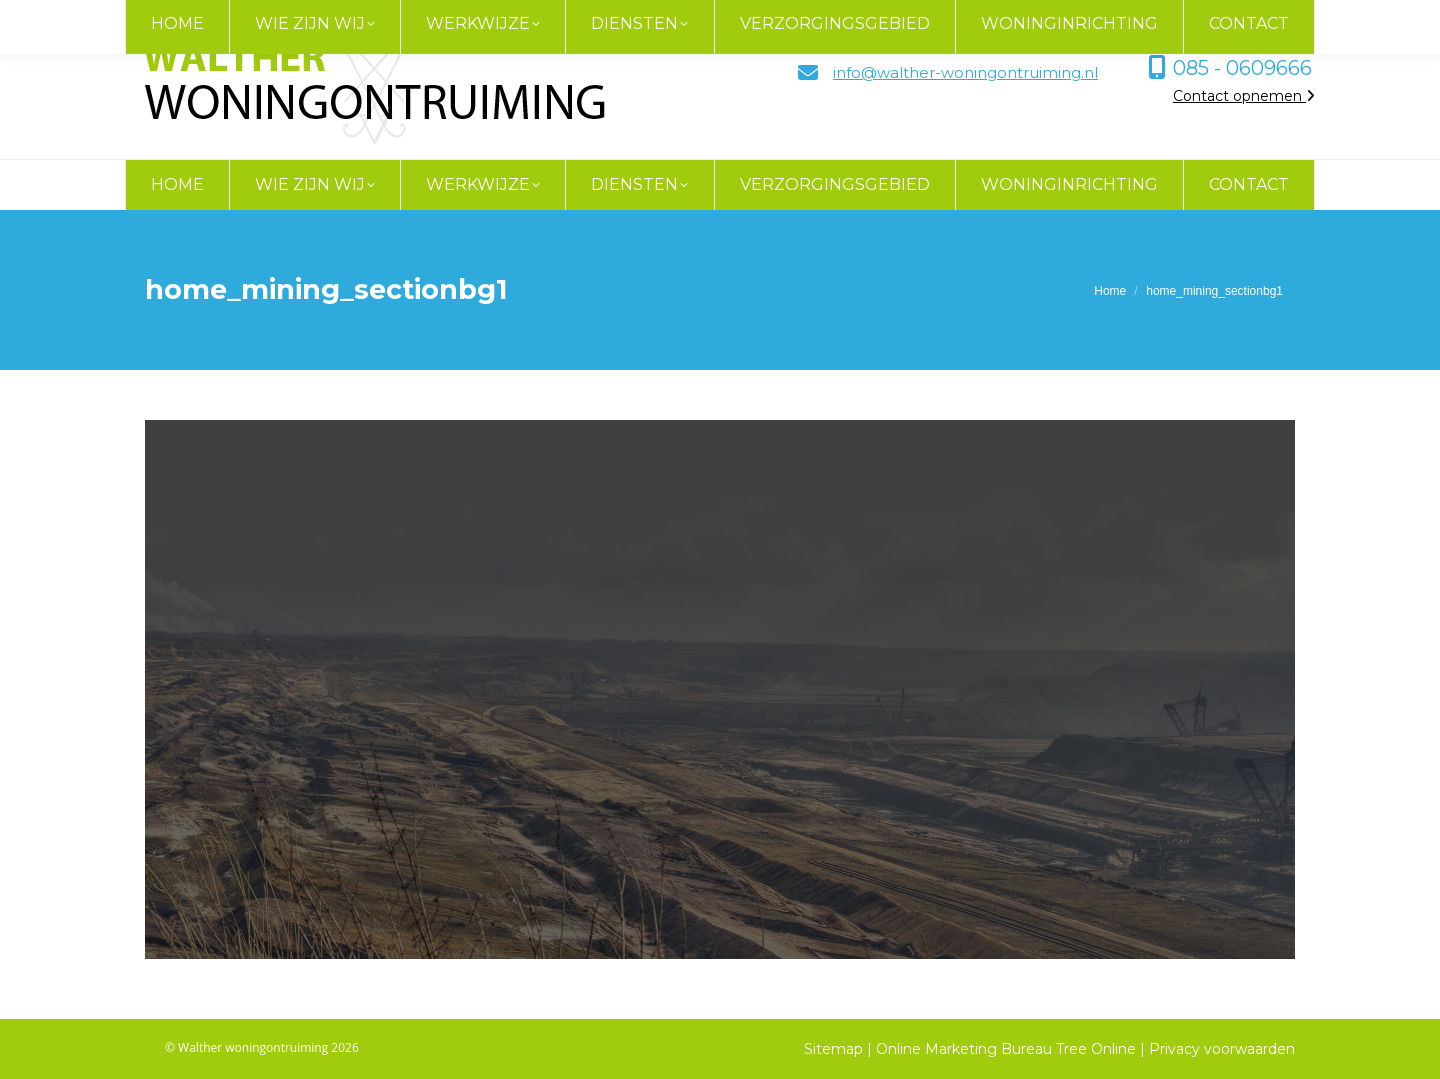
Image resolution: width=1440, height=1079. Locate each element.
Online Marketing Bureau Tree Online (1008, 1049)
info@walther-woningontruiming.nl (965, 72)
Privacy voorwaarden (1222, 1049)
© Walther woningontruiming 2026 (262, 1047)
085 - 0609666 (1242, 68)
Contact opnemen (1244, 96)
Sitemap (833, 1049)
